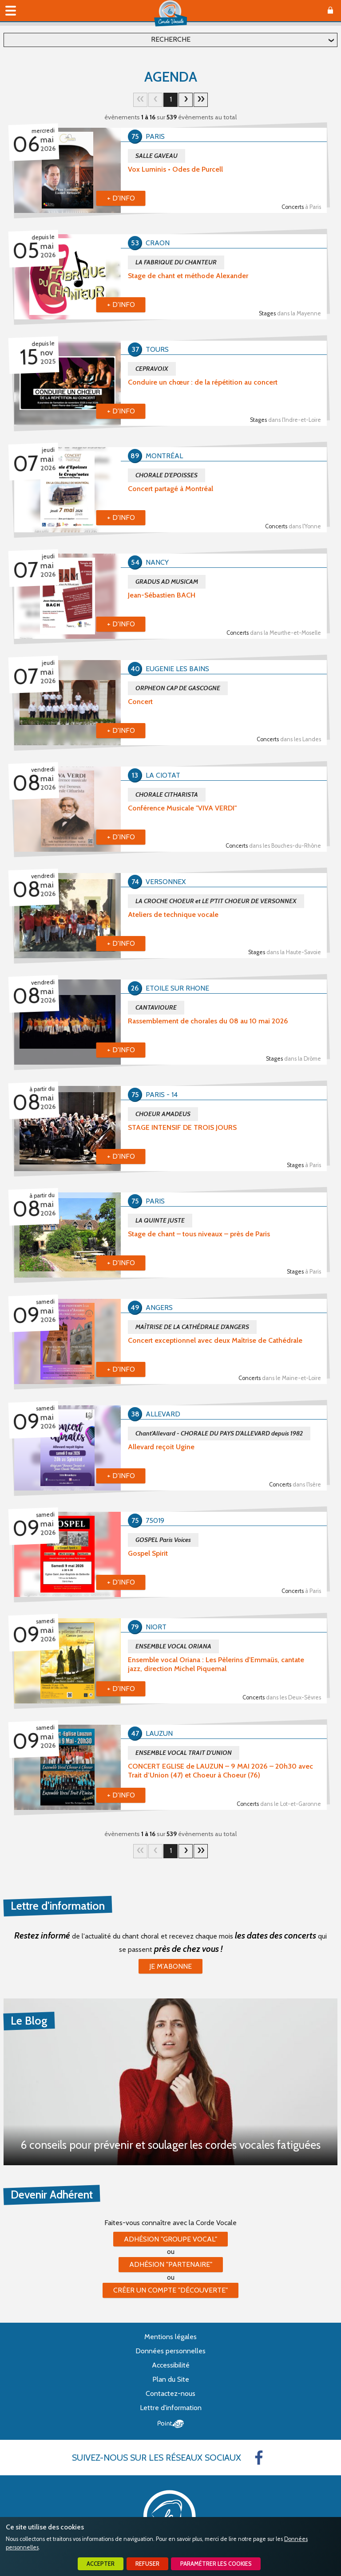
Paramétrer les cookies (216, 2563)
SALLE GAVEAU (156, 156)
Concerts (301, 207)
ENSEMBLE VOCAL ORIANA (173, 1646)
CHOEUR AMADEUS (162, 1114)
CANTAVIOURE (156, 1007)
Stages (290, 313)
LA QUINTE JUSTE (160, 1220)
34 (201, 100)
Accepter (101, 2563)
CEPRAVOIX (151, 369)
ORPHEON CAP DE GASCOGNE (177, 688)
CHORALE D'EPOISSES (166, 475)
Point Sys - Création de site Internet (171, 2424)
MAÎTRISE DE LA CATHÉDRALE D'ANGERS (192, 1327)
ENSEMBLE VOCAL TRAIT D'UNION (183, 1753)
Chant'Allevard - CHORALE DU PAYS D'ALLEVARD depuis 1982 (219, 1433)
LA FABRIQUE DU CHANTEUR (176, 262)
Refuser (147, 2563)
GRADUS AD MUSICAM (166, 582)
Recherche (170, 39)
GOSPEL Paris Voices (163, 1540)
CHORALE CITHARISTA (166, 794)
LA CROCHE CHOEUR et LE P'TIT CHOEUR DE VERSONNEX (216, 901)
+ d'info (121, 198)
